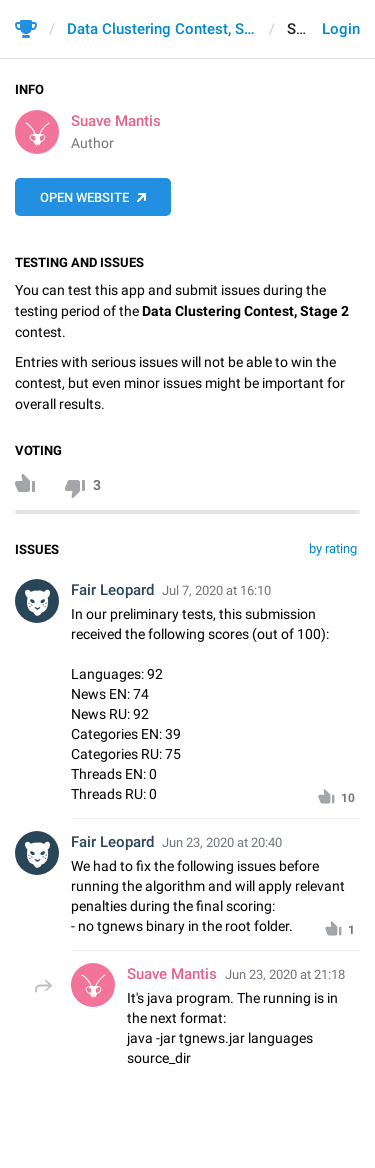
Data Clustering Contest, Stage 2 (162, 29)
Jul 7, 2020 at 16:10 (216, 590)
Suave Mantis (116, 121)
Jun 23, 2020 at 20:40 (222, 842)
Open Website (84, 197)
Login (341, 29)
